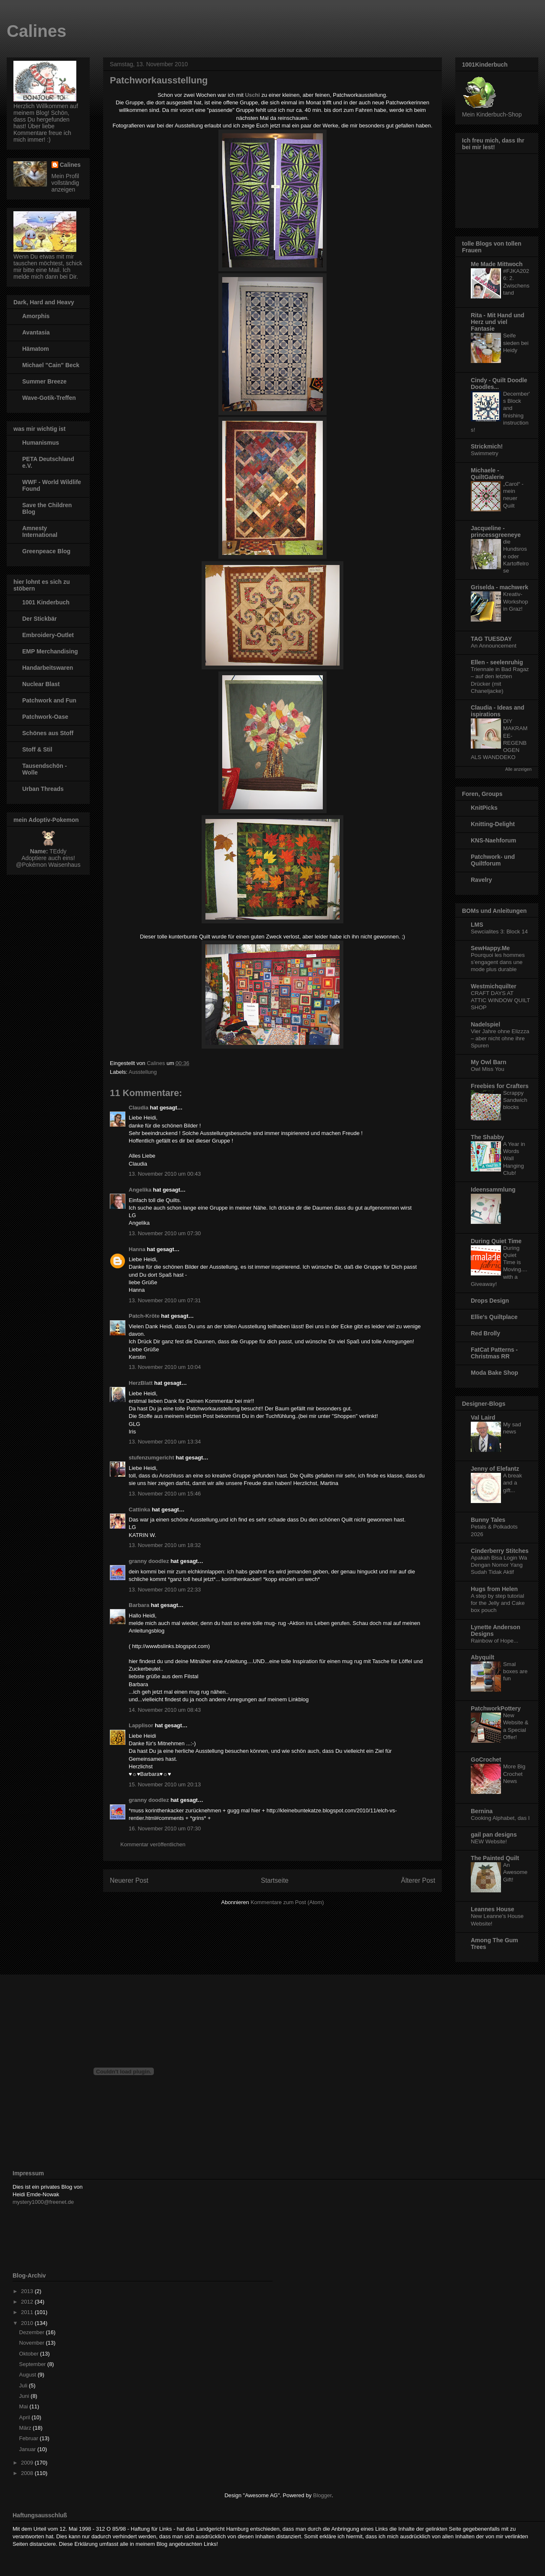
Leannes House (492, 1909)
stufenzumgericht (151, 1457)
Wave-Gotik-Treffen (49, 397)
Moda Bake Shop (494, 1372)
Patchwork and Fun (49, 700)
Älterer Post (418, 1880)
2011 (28, 2312)
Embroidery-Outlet (48, 635)
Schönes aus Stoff (47, 733)
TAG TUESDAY (491, 638)
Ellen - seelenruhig (497, 662)
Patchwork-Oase (45, 716)
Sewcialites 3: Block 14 (499, 931)
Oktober (29, 2354)
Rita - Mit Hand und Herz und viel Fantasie (497, 322)
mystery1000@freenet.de (43, 2202)
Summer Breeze (44, 381)
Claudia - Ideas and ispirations (497, 711)
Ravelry (481, 879)
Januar (28, 2449)
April (25, 2417)
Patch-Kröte (144, 1316)
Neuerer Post (129, 1880)
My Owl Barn (488, 1062)
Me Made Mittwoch (497, 264)
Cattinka (139, 1509)
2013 (28, 2291)
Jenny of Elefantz (495, 1468)
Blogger (322, 2495)
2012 (28, 2302)
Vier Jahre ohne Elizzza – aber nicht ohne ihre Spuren (500, 1038)
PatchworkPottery (496, 1708)
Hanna (137, 1249)
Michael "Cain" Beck (50, 365)
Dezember (32, 2332)
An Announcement (493, 646)
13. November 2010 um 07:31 (165, 1300)
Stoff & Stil (37, 749)
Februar (29, 2438)
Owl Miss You (487, 1069)
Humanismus (40, 442)
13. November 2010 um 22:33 (165, 1589)
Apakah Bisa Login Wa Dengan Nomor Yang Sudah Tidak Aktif (499, 1565)
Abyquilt (482, 1657)
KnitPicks (484, 807)
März (26, 2428)
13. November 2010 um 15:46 (165, 1493)
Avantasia (36, 332)
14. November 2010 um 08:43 (165, 1710)
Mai (24, 2406)
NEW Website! (489, 1841)
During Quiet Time (496, 1241)
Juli (24, 2385)
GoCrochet (486, 1759)
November (32, 2343)
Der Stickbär (39, 618)
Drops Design (490, 1300)
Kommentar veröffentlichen (152, 1844)
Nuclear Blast (41, 684)
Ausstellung (143, 1072)
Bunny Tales (488, 1519)
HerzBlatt (141, 1383)
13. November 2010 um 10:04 (165, 1367)
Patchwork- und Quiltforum (493, 860)
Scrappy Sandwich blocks (515, 1100)
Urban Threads (43, 788)
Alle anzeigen (518, 769)
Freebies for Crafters (500, 1086)
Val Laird (483, 1417)
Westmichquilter (493, 986)
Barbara (139, 1605)
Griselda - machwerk (499, 587)
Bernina (482, 1811)
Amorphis (35, 316)
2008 (28, 2473)
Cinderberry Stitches (500, 1550)
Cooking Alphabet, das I (500, 1818)
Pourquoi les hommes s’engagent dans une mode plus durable (498, 962)
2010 (28, 2323)
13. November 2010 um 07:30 (165, 1233)
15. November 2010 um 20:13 (165, 1784)
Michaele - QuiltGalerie (487, 473)
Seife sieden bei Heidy (516, 342)
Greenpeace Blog (46, 551)
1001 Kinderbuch (46, 602)
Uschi (252, 95)
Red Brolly (485, 1333)
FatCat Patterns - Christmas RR (494, 1353)
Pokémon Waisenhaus (51, 864)
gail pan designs (494, 1834)
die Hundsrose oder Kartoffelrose (516, 556)
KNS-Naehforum (493, 840)
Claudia (138, 1107)
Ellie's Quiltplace (494, 1317)
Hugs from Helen (494, 1589)
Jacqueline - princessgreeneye (496, 531)
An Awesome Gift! (515, 1872)
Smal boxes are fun (515, 1671)
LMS (477, 924)
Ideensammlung (493, 1189)
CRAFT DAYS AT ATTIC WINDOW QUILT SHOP (500, 1000)
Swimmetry (484, 453)
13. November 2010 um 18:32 (165, 1545)
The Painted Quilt (495, 1858)
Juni (25, 2396)
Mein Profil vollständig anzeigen (65, 183)
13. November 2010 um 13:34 (165, 1441)
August (28, 2374)
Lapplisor (141, 1725)
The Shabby (487, 1137)
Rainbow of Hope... (494, 1641)
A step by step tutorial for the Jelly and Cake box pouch (498, 1603)
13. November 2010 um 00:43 (165, 1174)
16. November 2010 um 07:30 (165, 1828)
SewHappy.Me (490, 948)
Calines (36, 31)
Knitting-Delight (493, 824)
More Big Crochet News (514, 1773)
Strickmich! (487, 446)
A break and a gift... (512, 1482)
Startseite (274, 1880)
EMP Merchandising (50, 651)
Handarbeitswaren (47, 667)
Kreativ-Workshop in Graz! (515, 601)
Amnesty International (39, 531)
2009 (28, 2462)
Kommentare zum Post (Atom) (287, 1902)
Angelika (140, 1190)
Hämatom (35, 348)
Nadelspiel (485, 1024)
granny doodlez (149, 1561)
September (33, 2364)
